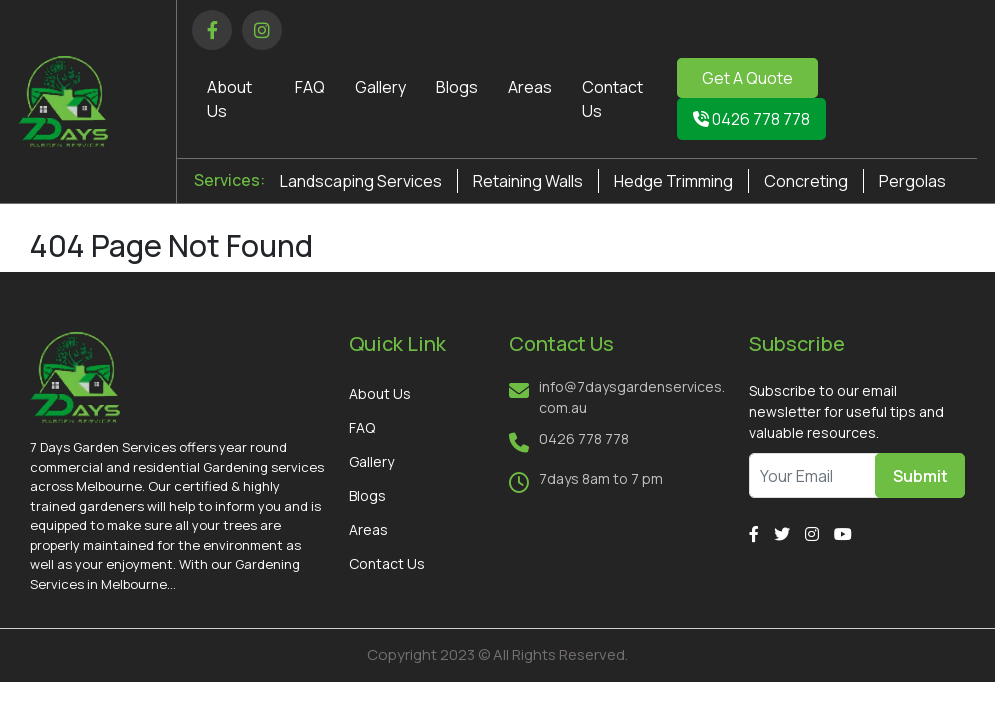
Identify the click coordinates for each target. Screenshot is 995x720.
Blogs (457, 87)
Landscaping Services (361, 181)
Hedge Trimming (673, 181)
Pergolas (912, 181)
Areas (530, 87)
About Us (380, 393)
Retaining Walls (528, 181)
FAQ (310, 87)
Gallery (380, 87)
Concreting (806, 181)
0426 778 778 (751, 119)
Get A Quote (747, 78)
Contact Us (387, 563)
